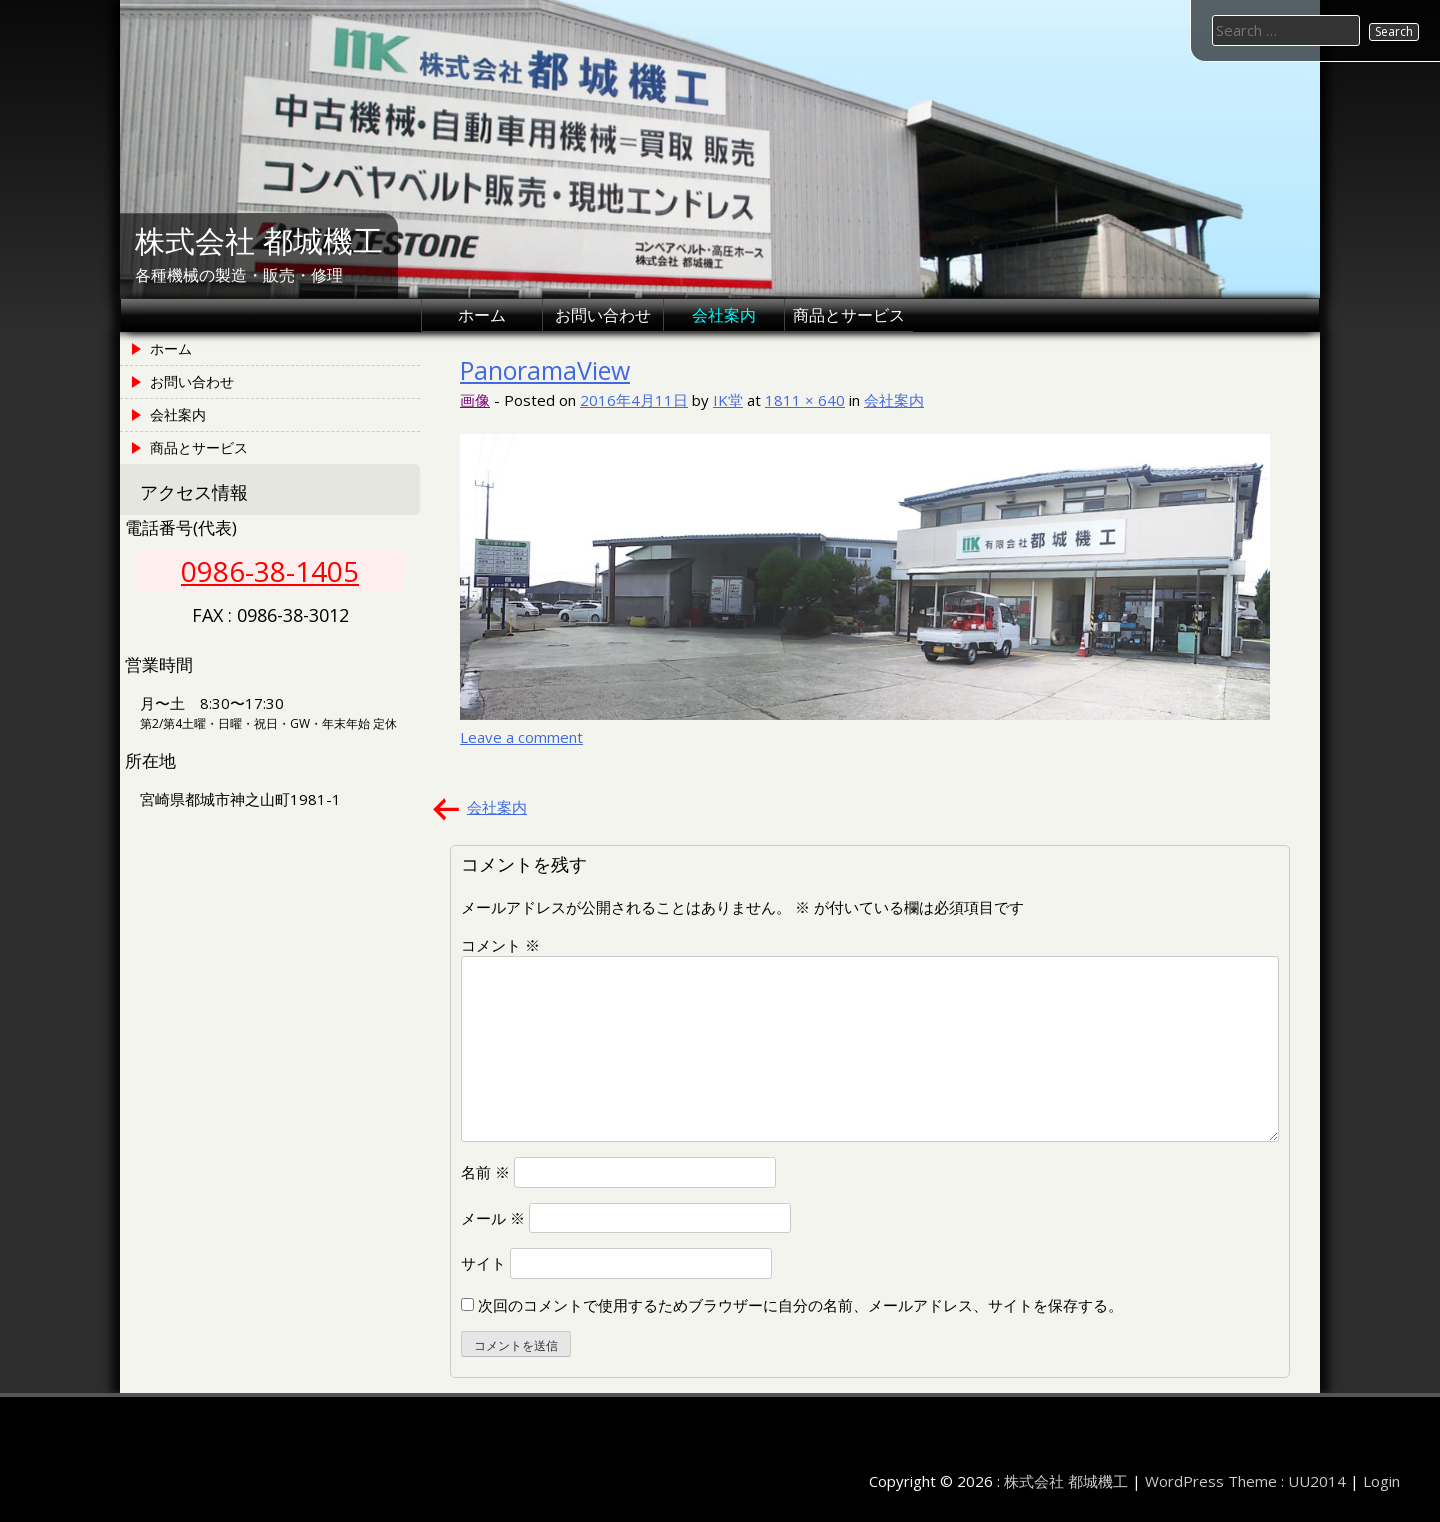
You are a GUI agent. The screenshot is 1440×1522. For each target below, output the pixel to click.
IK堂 (728, 400)
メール (493, 1218)
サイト (483, 1263)
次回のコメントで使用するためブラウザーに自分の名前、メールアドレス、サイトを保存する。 (800, 1305)
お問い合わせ (603, 315)
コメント (500, 945)
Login (1381, 1481)
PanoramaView (545, 370)
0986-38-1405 (270, 571)
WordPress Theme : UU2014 (1245, 1481)
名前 (485, 1172)
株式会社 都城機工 (259, 241)
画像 (475, 400)
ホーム (482, 315)
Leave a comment (521, 737)
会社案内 (724, 315)
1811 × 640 (805, 400)
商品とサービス (849, 315)
